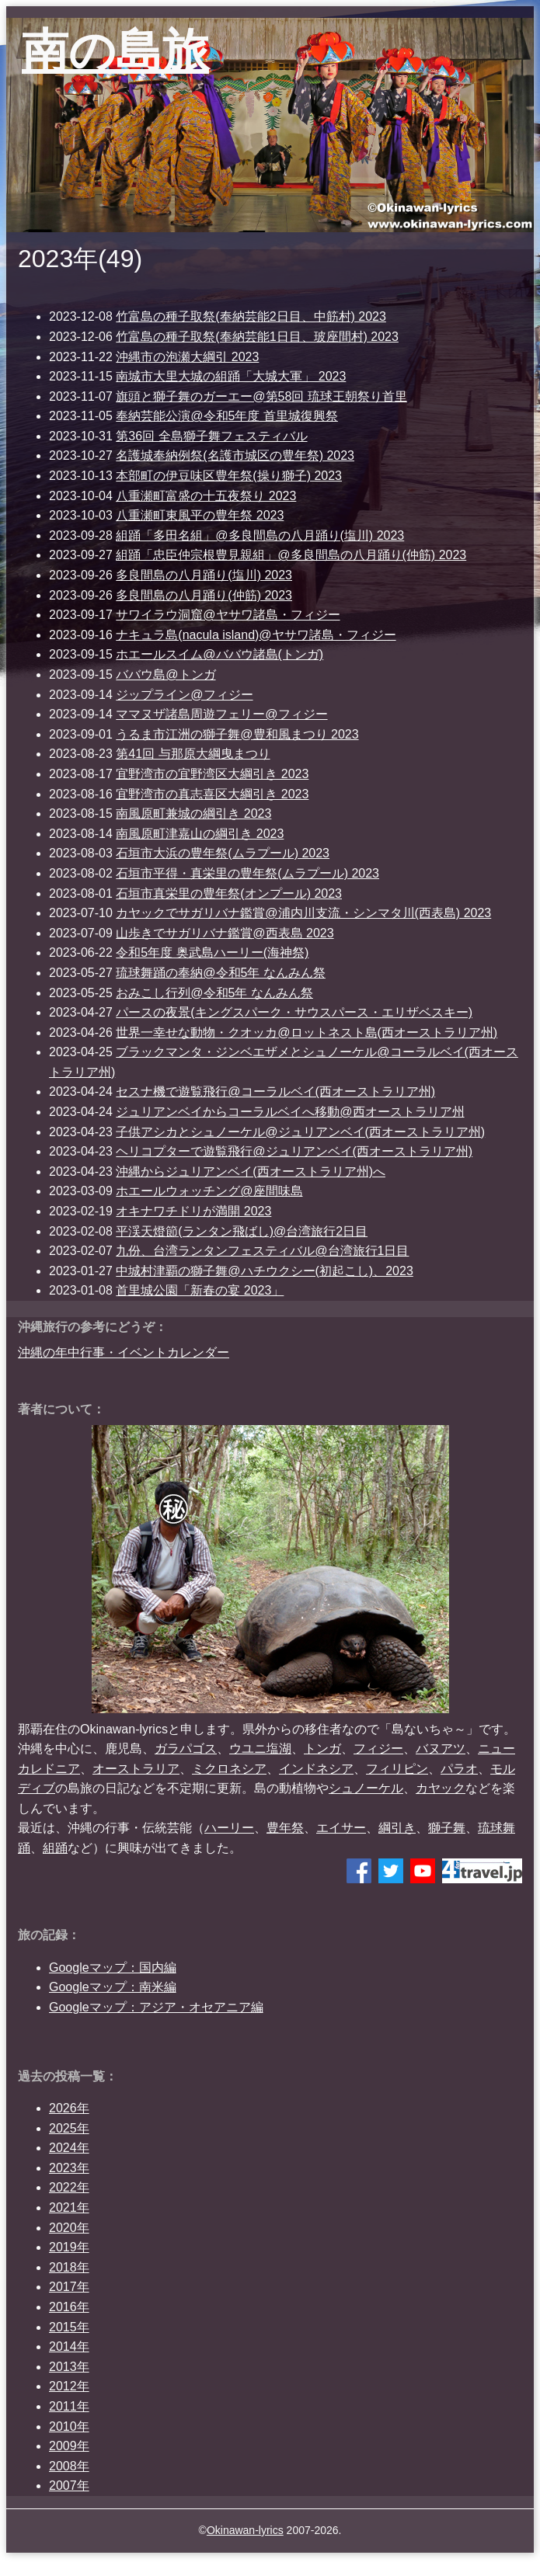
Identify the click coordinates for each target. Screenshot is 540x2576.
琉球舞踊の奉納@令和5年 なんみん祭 (221, 972)
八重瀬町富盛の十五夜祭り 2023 (206, 495)
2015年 (69, 2327)
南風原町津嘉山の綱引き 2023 (200, 833)
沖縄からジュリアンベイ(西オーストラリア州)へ (250, 1171)
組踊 (55, 1848)
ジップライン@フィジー (184, 694)
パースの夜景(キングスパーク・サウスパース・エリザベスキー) (294, 1012)
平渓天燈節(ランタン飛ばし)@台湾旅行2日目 (242, 1231)
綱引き (397, 1827)
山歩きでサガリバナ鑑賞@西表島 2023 (224, 933)
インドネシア (316, 1768)
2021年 (69, 2207)
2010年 (69, 2426)
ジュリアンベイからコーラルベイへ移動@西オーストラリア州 (290, 1111)
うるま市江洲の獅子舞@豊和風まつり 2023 (237, 734)
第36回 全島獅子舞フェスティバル (211, 436)
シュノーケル (366, 1788)
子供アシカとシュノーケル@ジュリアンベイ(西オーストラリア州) (300, 1132)
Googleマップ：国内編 (112, 1967)
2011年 (69, 2406)
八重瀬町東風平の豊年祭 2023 (200, 515)
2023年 (69, 2167)
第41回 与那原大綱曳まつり (193, 753)
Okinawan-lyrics (245, 2530)
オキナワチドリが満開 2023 (193, 1211)
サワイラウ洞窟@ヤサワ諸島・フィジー (228, 614)
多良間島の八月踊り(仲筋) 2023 (204, 595)
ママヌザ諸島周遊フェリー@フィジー (221, 714)
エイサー (341, 1827)
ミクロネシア (229, 1768)
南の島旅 (115, 51)
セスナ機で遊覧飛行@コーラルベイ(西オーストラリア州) (275, 1091)
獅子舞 (446, 1827)
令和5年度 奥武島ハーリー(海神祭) (212, 952)
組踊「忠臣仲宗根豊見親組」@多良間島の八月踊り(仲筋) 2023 (291, 554)
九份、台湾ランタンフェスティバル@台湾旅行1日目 (262, 1250)
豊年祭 (285, 1827)
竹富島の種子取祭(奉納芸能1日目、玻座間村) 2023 (257, 336)
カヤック (440, 1788)
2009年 (69, 2446)
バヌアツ (440, 1748)
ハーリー (229, 1827)
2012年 (69, 2386)
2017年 (69, 2286)
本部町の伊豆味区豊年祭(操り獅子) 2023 (229, 475)
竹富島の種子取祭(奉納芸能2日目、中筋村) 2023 (251, 316)
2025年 (69, 2128)
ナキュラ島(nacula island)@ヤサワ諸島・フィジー (255, 634)
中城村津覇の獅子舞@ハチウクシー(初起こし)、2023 (264, 1271)
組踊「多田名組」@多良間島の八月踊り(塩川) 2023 (260, 535)
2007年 (69, 2485)
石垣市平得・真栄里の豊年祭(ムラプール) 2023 (247, 873)
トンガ (322, 1748)
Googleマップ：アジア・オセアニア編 (156, 2007)
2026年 (69, 2108)
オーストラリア (135, 1768)
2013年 (69, 2366)
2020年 (69, 2227)
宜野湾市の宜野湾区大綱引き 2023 (212, 773)
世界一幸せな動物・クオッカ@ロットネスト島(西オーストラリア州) (306, 1032)
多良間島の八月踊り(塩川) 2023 (204, 575)
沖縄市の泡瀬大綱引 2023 (187, 356)
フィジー (378, 1748)
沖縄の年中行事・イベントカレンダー (123, 1352)
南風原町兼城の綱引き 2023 (193, 813)
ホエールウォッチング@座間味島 (209, 1191)
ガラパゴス (186, 1748)
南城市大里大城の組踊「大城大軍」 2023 (231, 376)
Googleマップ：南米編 (112, 1987)
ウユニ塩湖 (260, 1748)
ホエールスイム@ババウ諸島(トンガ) (219, 654)
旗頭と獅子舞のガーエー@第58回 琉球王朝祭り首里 (261, 396)
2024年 (69, 2147)
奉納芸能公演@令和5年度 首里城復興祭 (227, 415)
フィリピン (397, 1768)
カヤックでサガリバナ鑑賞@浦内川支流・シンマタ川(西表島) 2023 (303, 913)
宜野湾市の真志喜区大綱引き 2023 (212, 794)
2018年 (69, 2267)
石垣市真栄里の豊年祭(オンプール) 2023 (229, 893)
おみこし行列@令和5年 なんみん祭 (214, 992)
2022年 (69, 2187)
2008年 (69, 2466)
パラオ (459, 1768)
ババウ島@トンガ (165, 674)
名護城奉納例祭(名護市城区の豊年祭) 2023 (235, 455)
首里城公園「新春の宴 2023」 (200, 1290)
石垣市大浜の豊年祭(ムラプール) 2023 (222, 853)
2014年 (69, 2346)
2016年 (69, 2307)
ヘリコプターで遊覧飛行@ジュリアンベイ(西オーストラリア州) (294, 1151)
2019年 (69, 2247)
